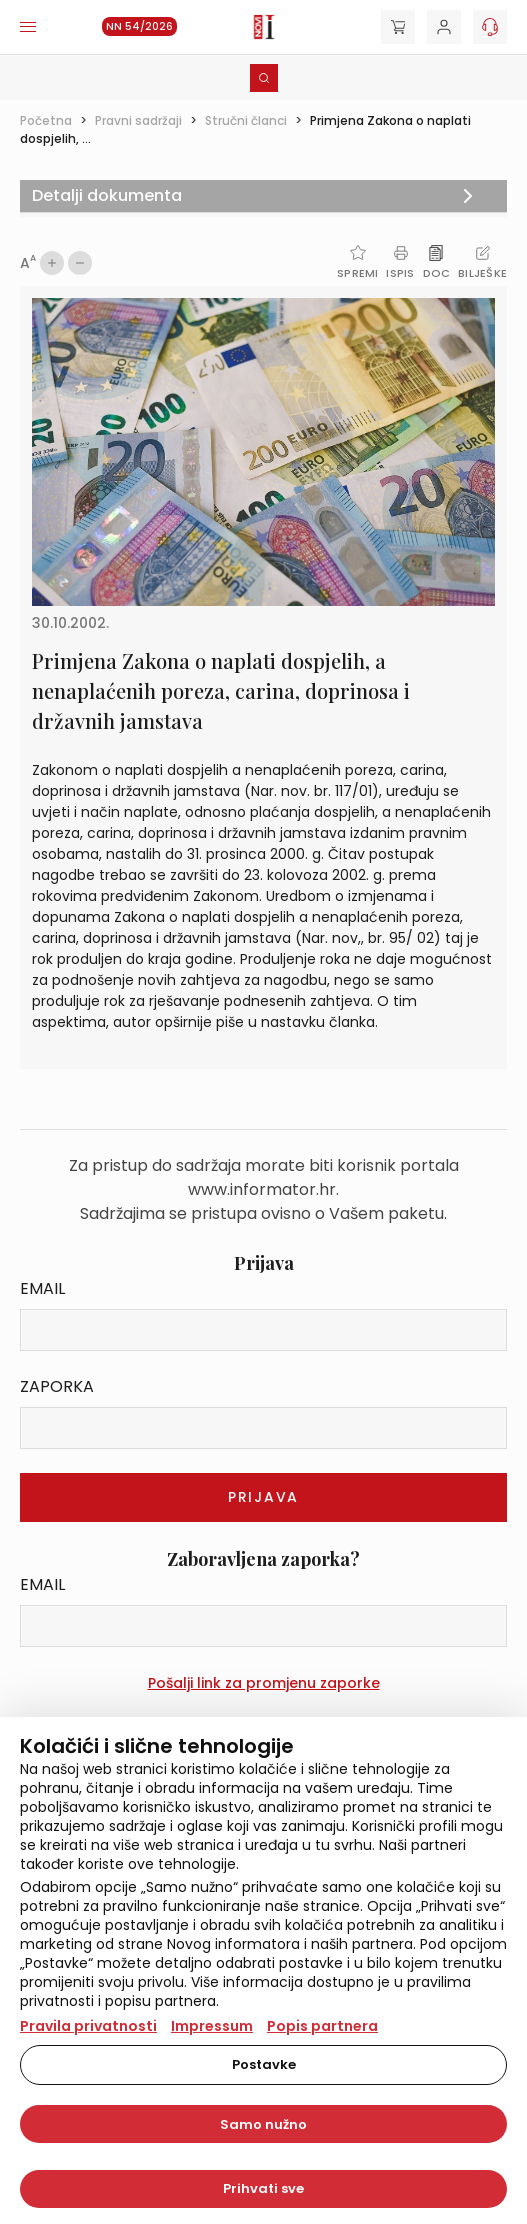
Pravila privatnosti (88, 2026)
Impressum (212, 2026)
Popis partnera (322, 2026)
